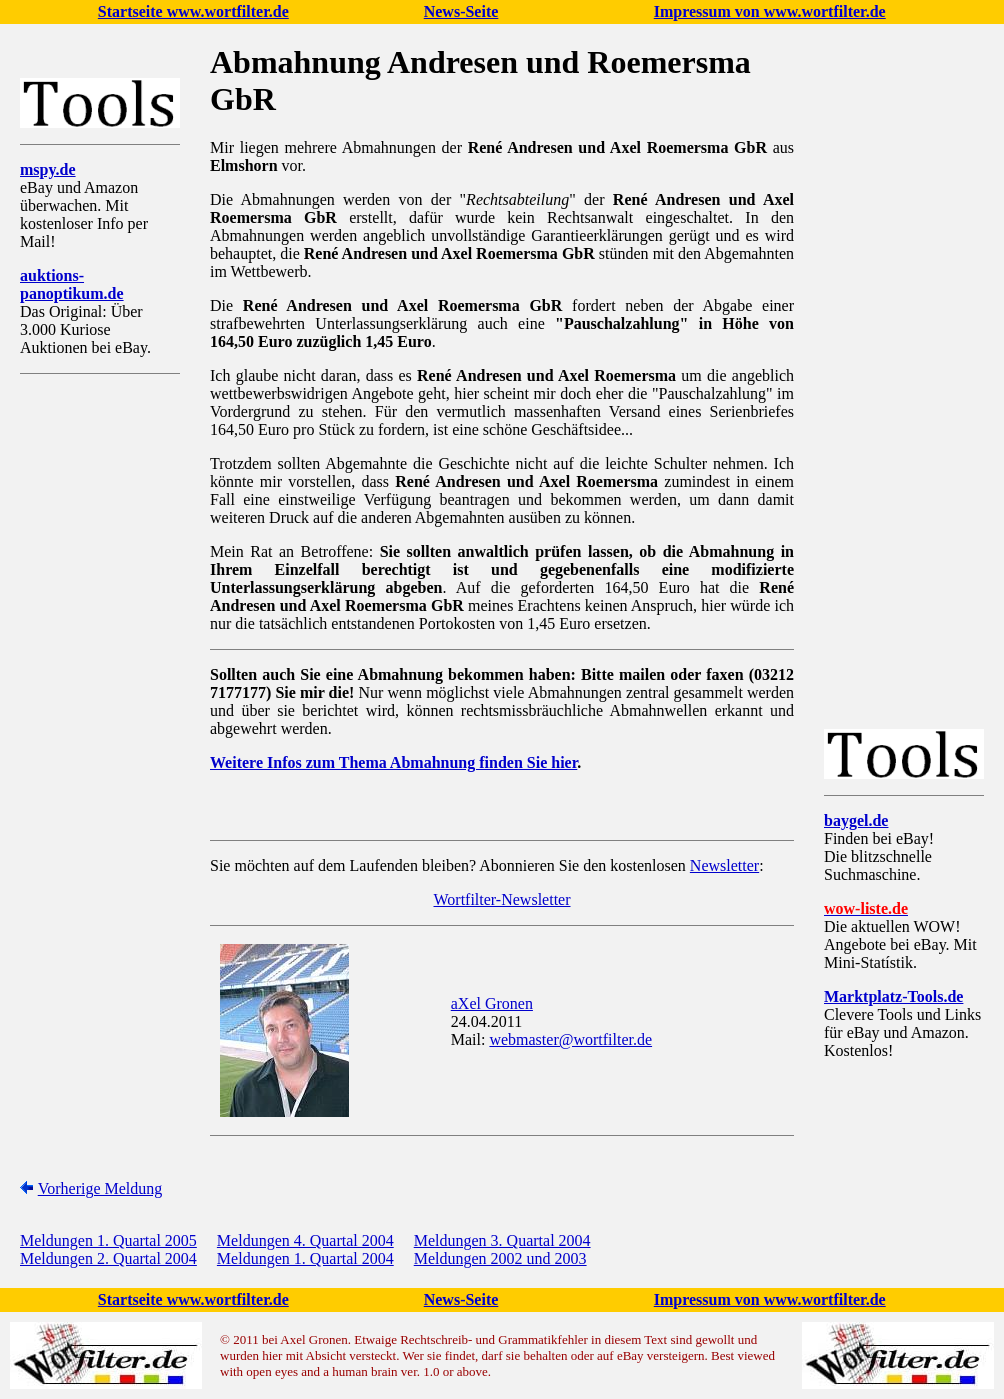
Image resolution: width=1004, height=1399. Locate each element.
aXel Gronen (492, 1003)
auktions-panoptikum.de (72, 284)
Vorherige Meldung (100, 1188)
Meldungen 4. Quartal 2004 (305, 1240)
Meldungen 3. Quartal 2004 (502, 1240)
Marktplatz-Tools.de (893, 996)
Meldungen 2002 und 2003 (500, 1258)
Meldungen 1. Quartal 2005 (108, 1240)
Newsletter (724, 865)
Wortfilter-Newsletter (502, 899)
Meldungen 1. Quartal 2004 (305, 1258)
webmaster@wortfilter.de (570, 1039)
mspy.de (48, 169)
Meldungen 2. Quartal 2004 (108, 1258)
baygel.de (856, 820)
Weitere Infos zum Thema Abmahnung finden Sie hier (393, 762)
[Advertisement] (100, 689)
